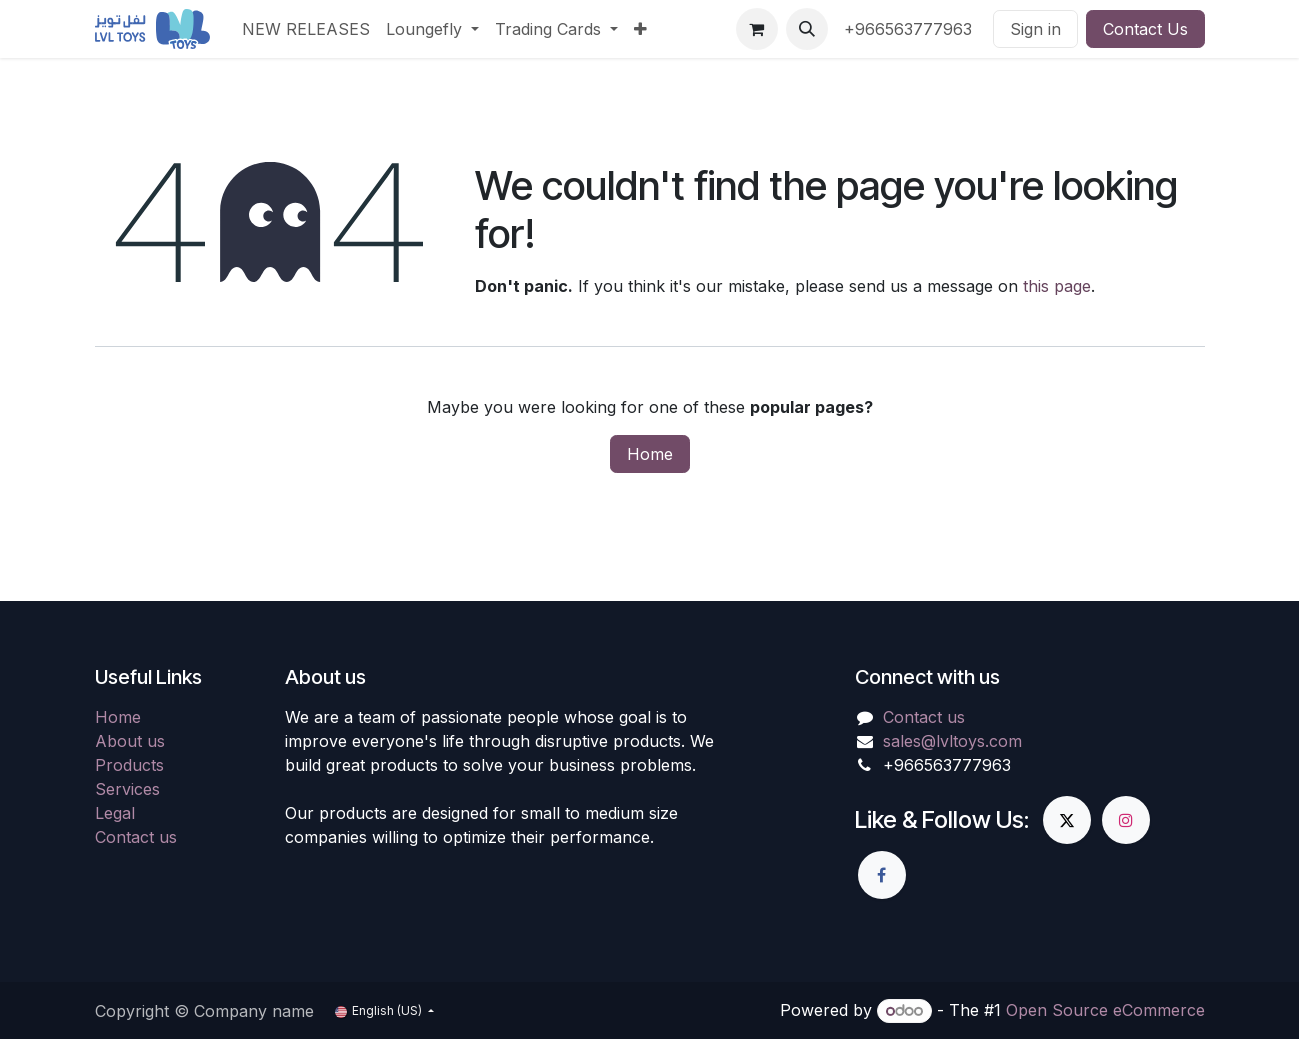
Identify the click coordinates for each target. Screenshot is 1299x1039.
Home (650, 454)
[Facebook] (882, 875)
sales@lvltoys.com (952, 741)
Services (127, 789)
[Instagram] (1126, 820)
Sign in (1035, 29)
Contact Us (1145, 29)
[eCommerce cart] (757, 29)
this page (1057, 286)
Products (129, 765)
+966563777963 (910, 29)
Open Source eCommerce (1105, 1010)
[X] (1067, 820)
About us (130, 741)
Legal (115, 813)
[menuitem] (306, 29)
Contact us (136, 837)
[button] (807, 29)
